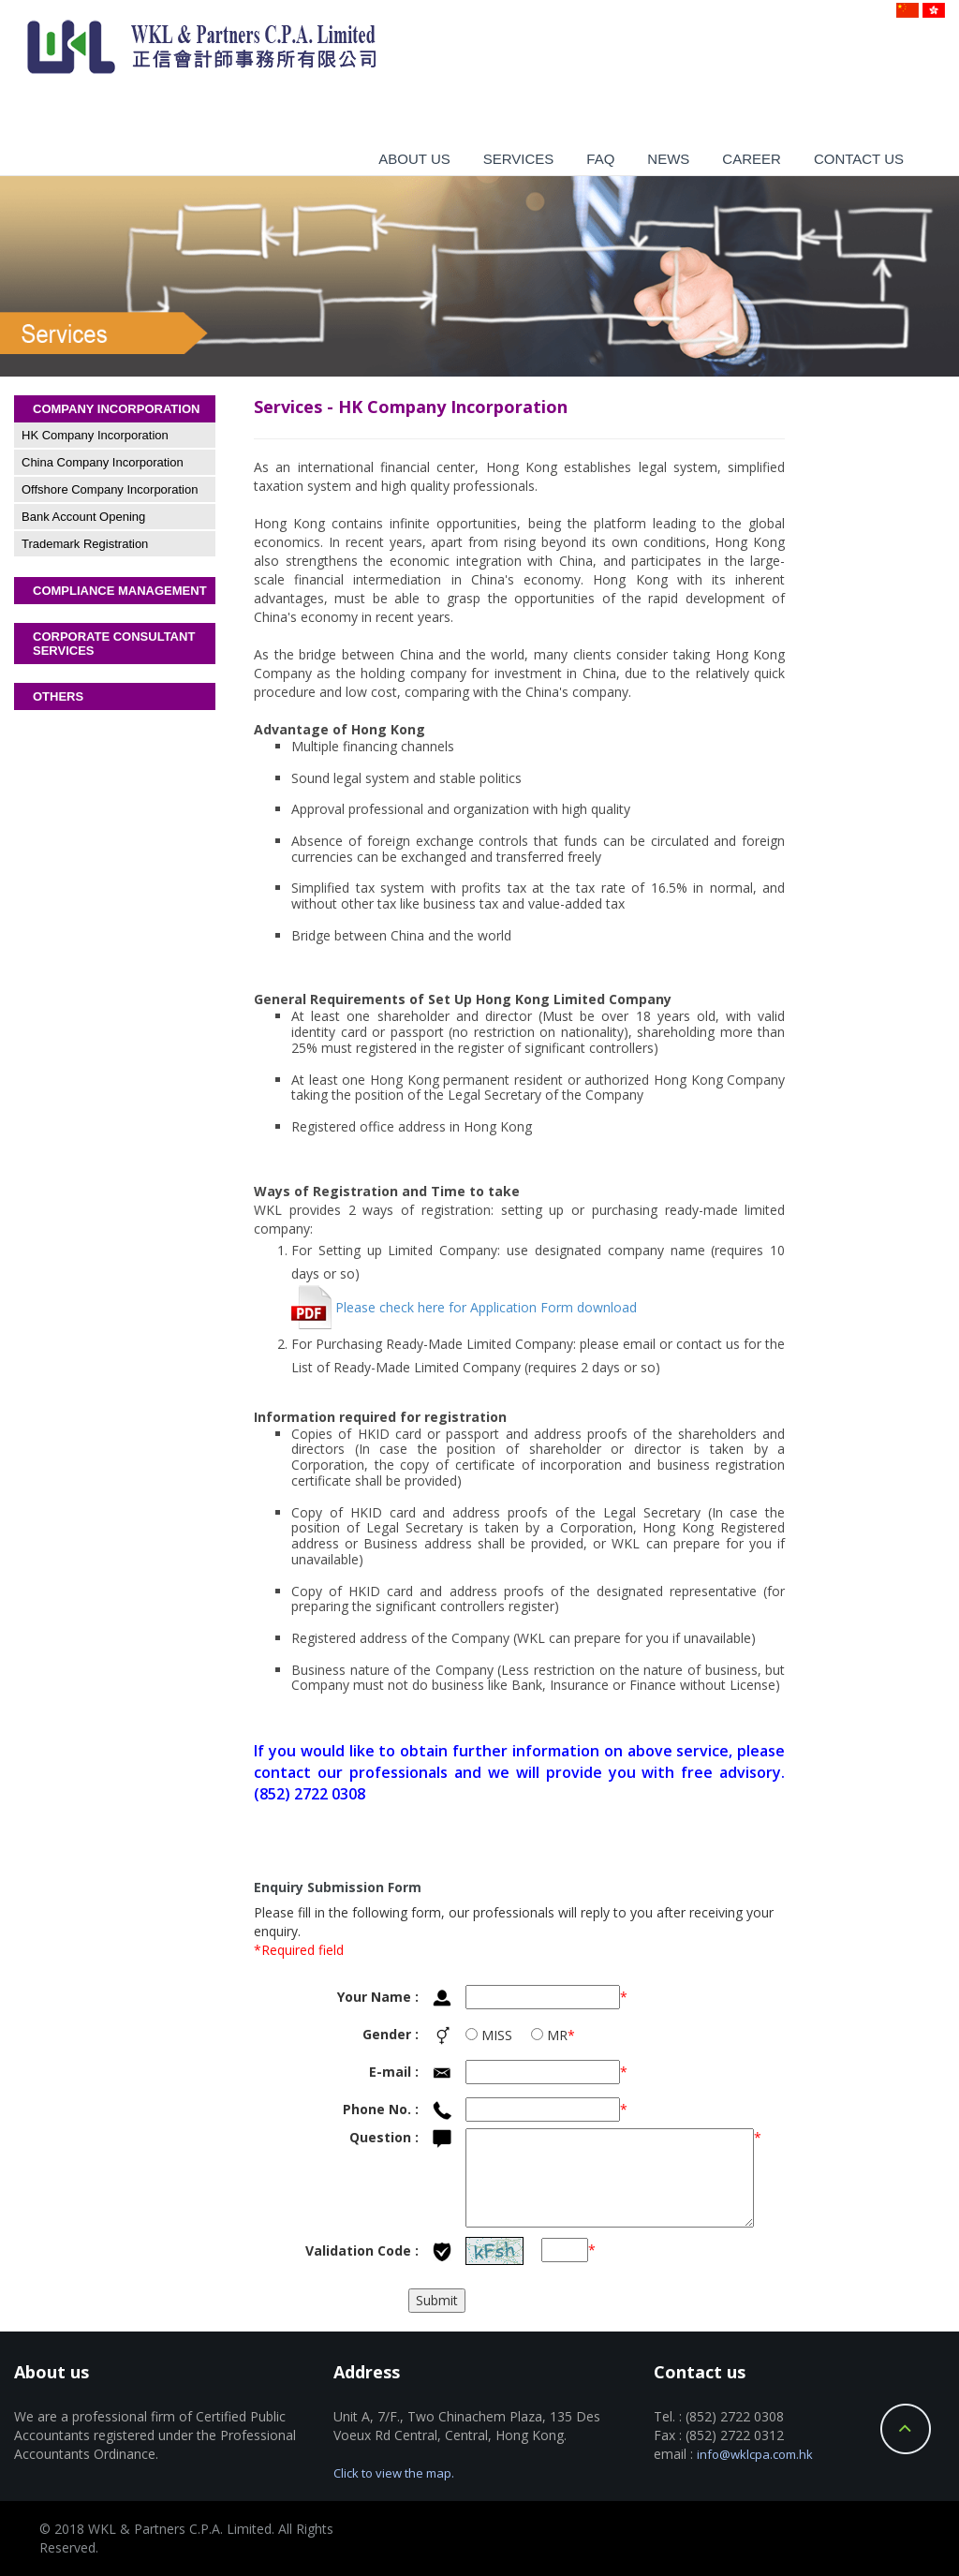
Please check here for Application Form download (464, 1307)
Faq (600, 159)
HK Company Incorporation (95, 435)
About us (414, 159)
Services (518, 159)
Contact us (859, 159)
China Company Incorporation (103, 462)
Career (751, 159)
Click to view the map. (393, 2473)
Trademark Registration (85, 544)
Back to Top (905, 2429)
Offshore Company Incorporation (110, 489)
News (668, 159)
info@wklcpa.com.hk (755, 2454)
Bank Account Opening (83, 517)
